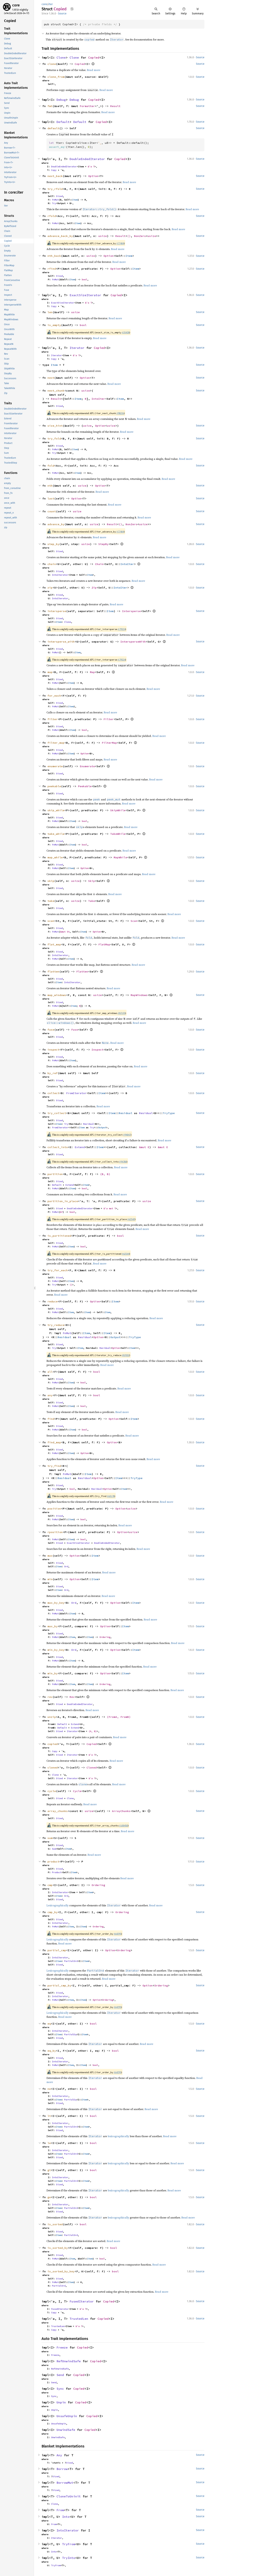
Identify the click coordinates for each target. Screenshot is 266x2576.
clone (52, 64)
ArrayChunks (121, 1811)
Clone (61, 57)
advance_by (56, 524)
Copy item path (72, 9)
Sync (60, 2389)
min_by (53, 1673)
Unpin (61, 2402)
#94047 (127, 1134)
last (51, 498)
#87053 (125, 1355)
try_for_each (58, 1270)
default (53, 128)
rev (50, 1697)
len (50, 312)
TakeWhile (118, 833)
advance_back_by (60, 236)
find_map (54, 1442)
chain (52, 564)
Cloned (92, 1767)
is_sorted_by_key (61, 2271)
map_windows (57, 995)
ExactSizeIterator (85, 295)
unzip (52, 1717)
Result (115, 106)
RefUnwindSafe (68, 2361)
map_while (55, 857)
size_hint (55, 425)
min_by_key (56, 1649)
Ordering (104, 1637)
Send (60, 2375)
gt (49, 2170)
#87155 (121, 1013)
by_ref (53, 1073)
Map (92, 672)
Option (93, 176)
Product (56, 1872)
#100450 (123, 1825)
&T (61, 1211)
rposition (55, 1532)
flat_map (54, 944)
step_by (53, 544)
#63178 (110, 1496)
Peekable (85, 786)
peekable (54, 786)
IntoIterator (60, 574)
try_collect (57, 1113)
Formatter (87, 106)
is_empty (54, 325)
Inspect (97, 1049)
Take (91, 901)
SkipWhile (118, 810)
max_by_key (56, 1602)
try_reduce (56, 1325)
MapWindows (139, 995)
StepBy (103, 544)
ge (49, 2197)
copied (53, 1744)
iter (50, 4)
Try (54, 203)
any (50, 1395)
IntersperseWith (133, 641)
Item (75, 199)
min (50, 1579)
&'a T (91, 166)
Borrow (62, 2469)
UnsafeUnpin (66, 2416)
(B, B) (105, 1174)
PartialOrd (71, 1961)
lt (49, 2116)
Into (66, 2517)
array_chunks (58, 1811)
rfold (52, 216)
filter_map (56, 742)
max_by (53, 1626)
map (50, 672)
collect (53, 1093)
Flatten (82, 971)
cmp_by (53, 1912)
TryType (169, 1113)
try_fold (54, 438)
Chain (99, 564)
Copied (93, 57)
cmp (50, 1885)
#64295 (117, 1933)
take (51, 901)
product (53, 1861)
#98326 (120, 413)
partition (55, 1174)
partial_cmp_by (59, 1985)
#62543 (131, 1219)
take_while (56, 833)
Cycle (77, 1791)
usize (102, 236)
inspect (53, 1049)
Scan (134, 921)
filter (53, 719)
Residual (125, 1113)
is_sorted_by (58, 2247)
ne (49, 2088)
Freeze (62, 2347)
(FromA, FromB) (119, 1717)
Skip (91, 881)
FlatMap (104, 944)
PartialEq (70, 2034)
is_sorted (55, 2224)
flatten (53, 971)
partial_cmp (57, 1950)
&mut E (144, 1147)
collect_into (58, 1147)
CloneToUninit (68, 2496)
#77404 (120, 243)
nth (50, 485)
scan (51, 921)
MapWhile (120, 857)
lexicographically (118, 2136)
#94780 (123, 1161)
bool (84, 279)
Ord (66, 1566)
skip (51, 881)
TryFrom (68, 2544)
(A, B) (93, 1731)
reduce (53, 1301)
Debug (61, 100)
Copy (53, 170)
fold (51, 465)
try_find (54, 1466)
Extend (80, 1147)
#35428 (125, 332)
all (50, 1371)
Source (62, 13)
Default (63, 122)
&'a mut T (109, 1208)
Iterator (77, 348)
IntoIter (98, 398)
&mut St (65, 931)
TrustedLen (79, 2319)
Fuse (74, 1029)
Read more (93, 70)
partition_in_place (63, 1201)
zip (50, 587)
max (50, 1555)
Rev (72, 1697)
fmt (50, 106)
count (52, 511)
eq (49, 2023)
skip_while (56, 810)
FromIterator (76, 1093)
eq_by (52, 2050)
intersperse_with (61, 641)
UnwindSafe (65, 2430)
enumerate (55, 766)
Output (102, 1127)
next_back (55, 176)
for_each (54, 695)
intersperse (57, 611)
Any (59, 2455)
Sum (54, 1848)
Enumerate (87, 766)
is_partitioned (59, 1235)
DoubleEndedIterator (87, 159)
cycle (52, 1791)
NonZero (140, 236)
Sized (59, 196)
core (16, 5)
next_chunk (56, 390)
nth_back (54, 255)
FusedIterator (82, 2301)
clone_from (56, 76)
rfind (52, 268)
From (60, 2510)
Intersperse (131, 611)
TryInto (68, 2558)
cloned (53, 1767)
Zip (94, 587)
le (49, 2143)
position (54, 1508)
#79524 (121, 629)
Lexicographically (57, 1905)
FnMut (55, 199)
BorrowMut (64, 2483)
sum (50, 1838)
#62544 (125, 1253)
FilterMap (109, 742)
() (129, 236)
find (51, 1418)
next (51, 377)
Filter (108, 719)
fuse (51, 1029)
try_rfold (55, 189)
